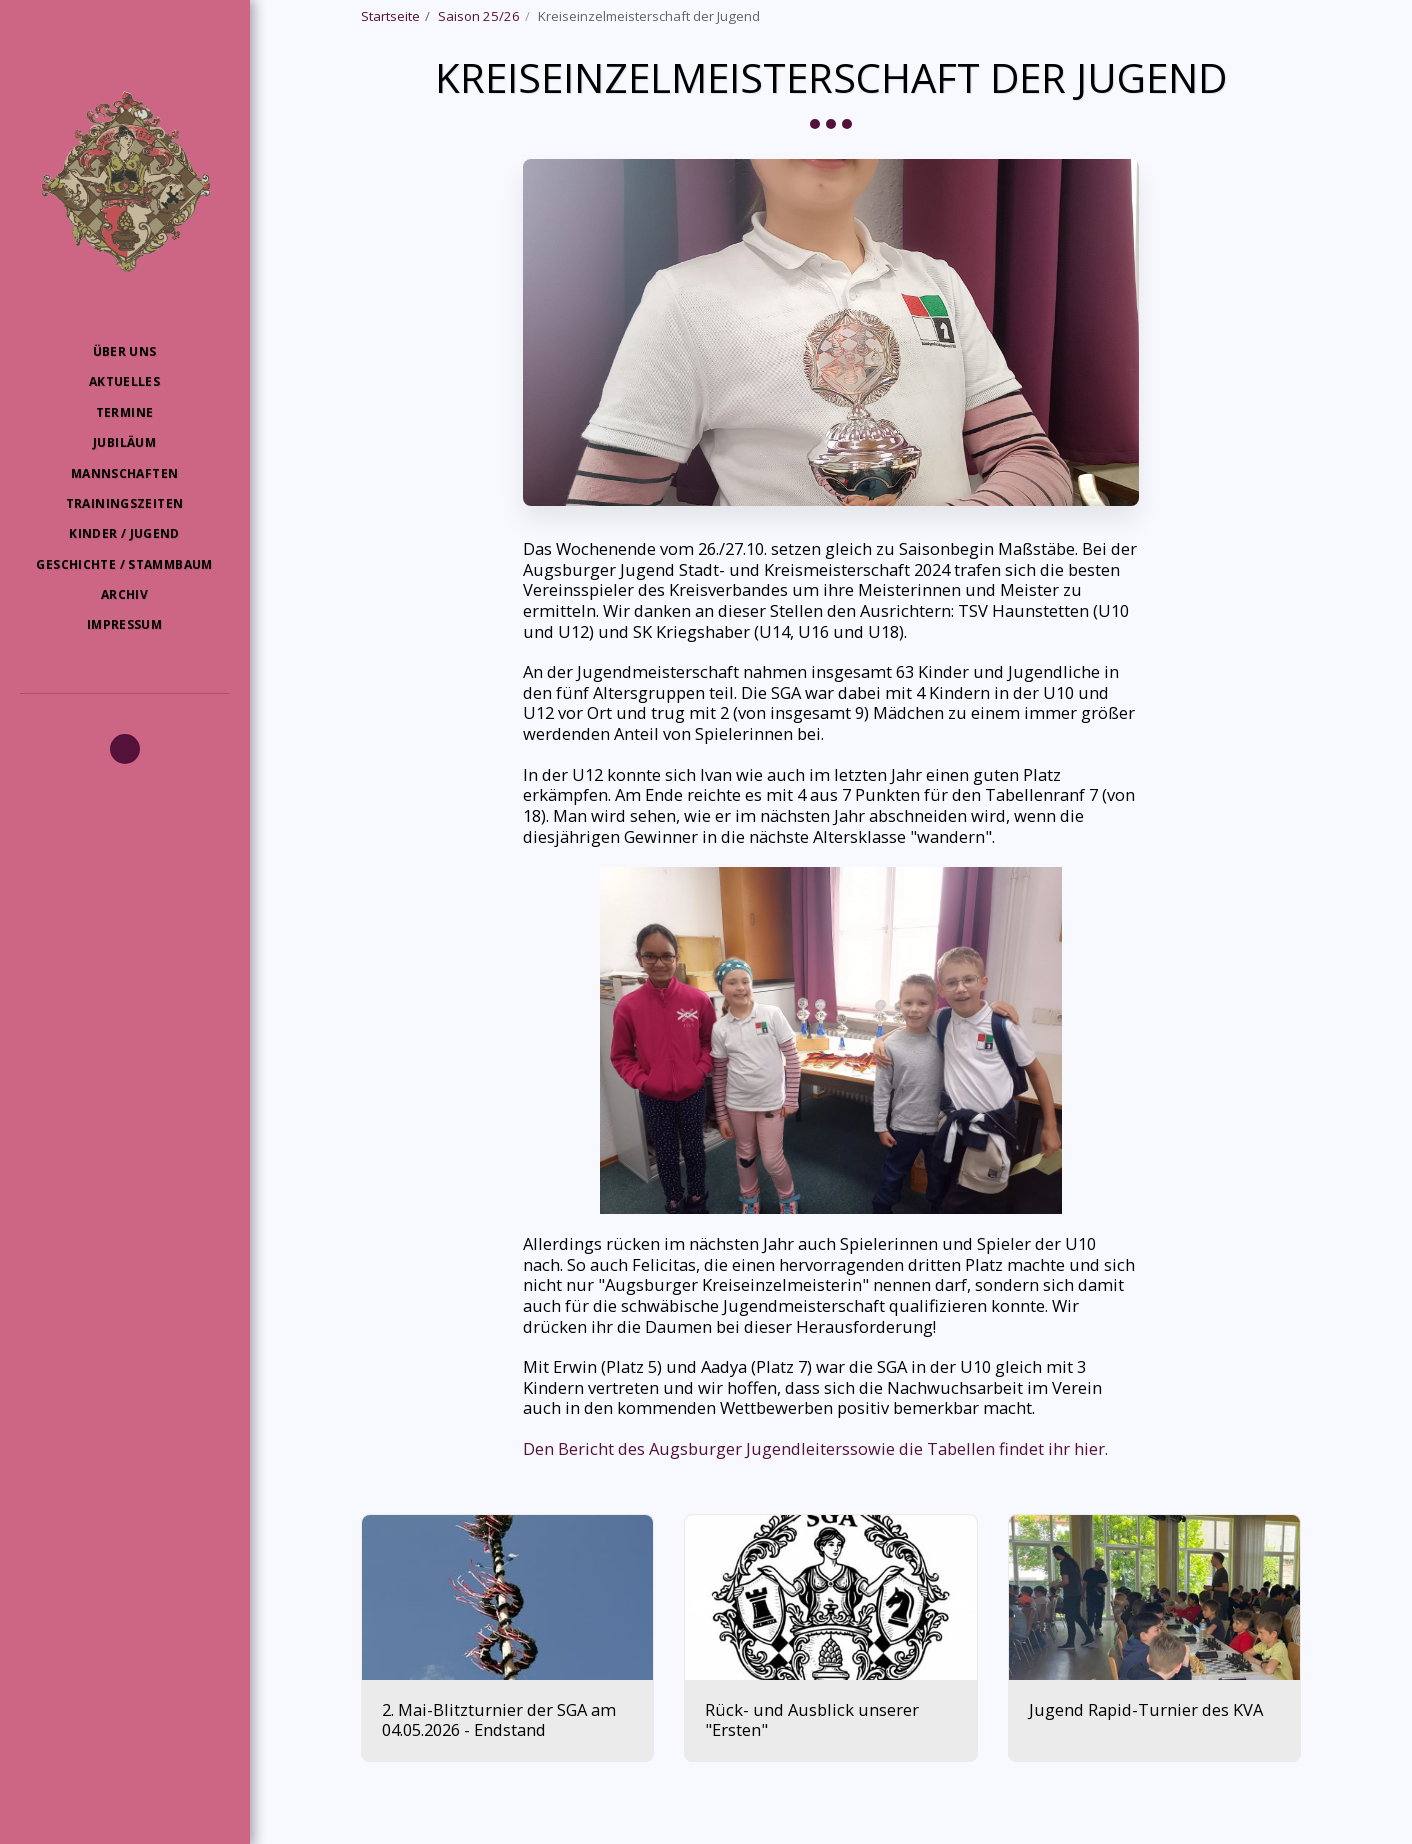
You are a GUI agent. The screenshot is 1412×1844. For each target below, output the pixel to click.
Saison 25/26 (479, 16)
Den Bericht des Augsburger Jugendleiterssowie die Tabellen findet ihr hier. (815, 1448)
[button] (125, 749)
